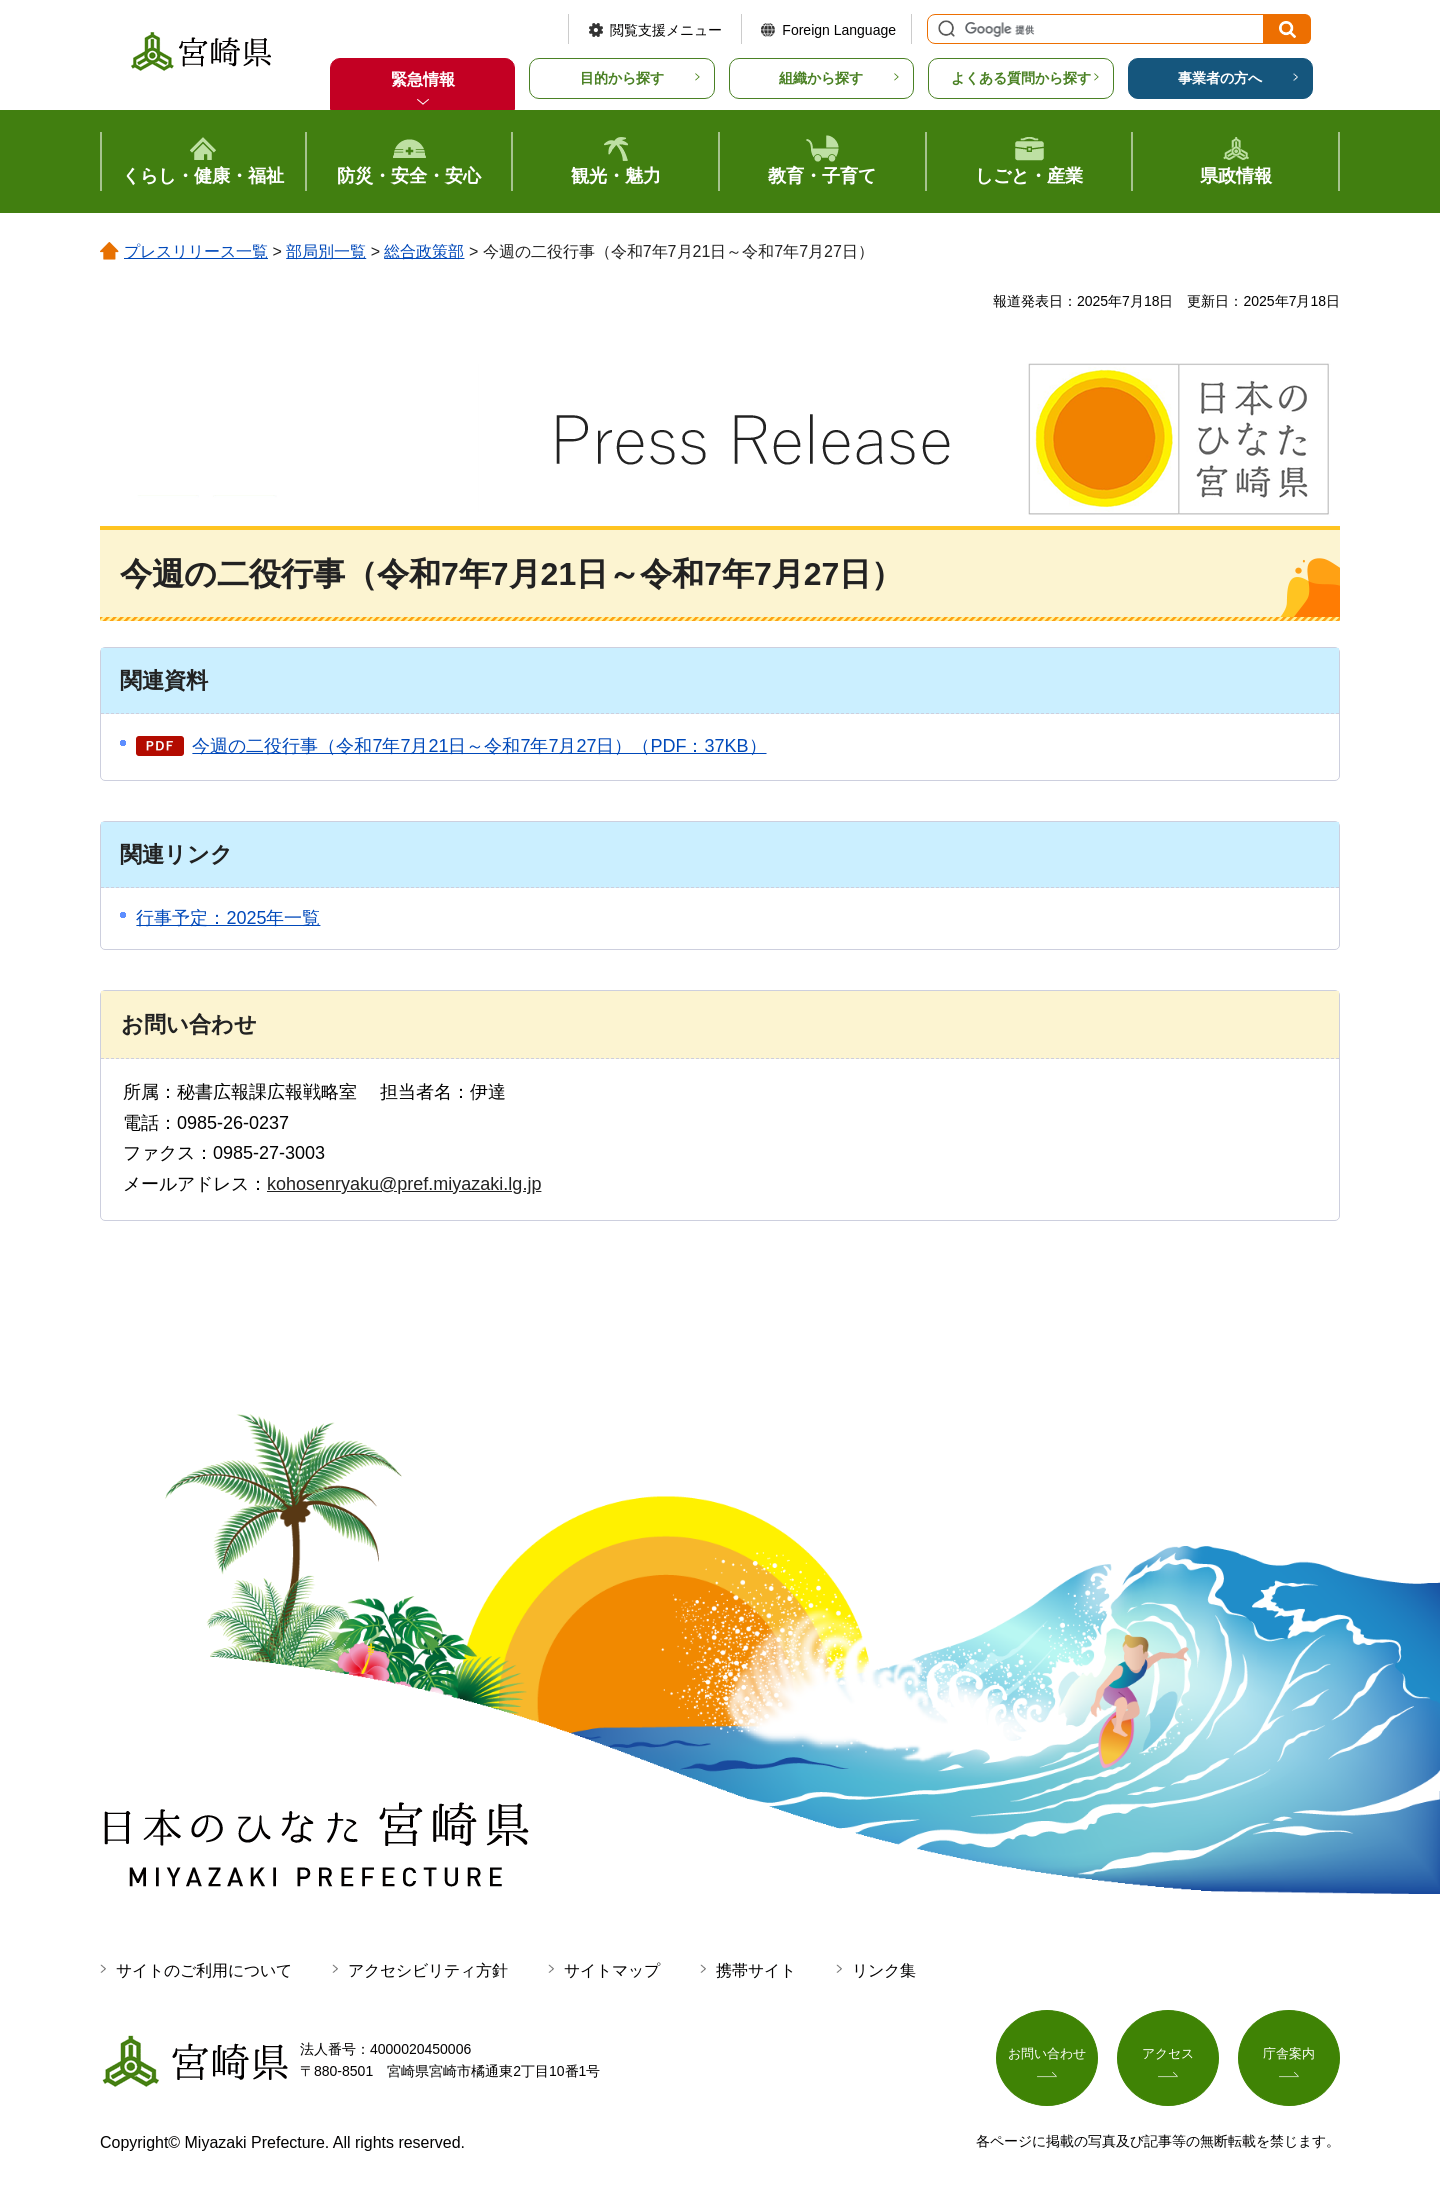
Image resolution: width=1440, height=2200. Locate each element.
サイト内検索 (944, 29)
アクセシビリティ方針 (428, 1970)
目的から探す (622, 78)
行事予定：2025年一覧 (228, 918)
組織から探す (821, 78)
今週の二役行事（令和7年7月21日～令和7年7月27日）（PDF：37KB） (479, 746)
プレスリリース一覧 (196, 251)
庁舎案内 (1289, 2056)
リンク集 (884, 1970)
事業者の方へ (1220, 78)
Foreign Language (839, 30)
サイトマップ (612, 1970)
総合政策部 (424, 251)
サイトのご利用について (204, 1970)
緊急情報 (423, 79)
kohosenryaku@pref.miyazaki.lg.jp (404, 1184)
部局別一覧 (326, 251)
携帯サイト (756, 1970)
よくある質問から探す (1021, 78)
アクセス (1168, 2056)
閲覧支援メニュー (666, 30)
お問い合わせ (1047, 2056)
